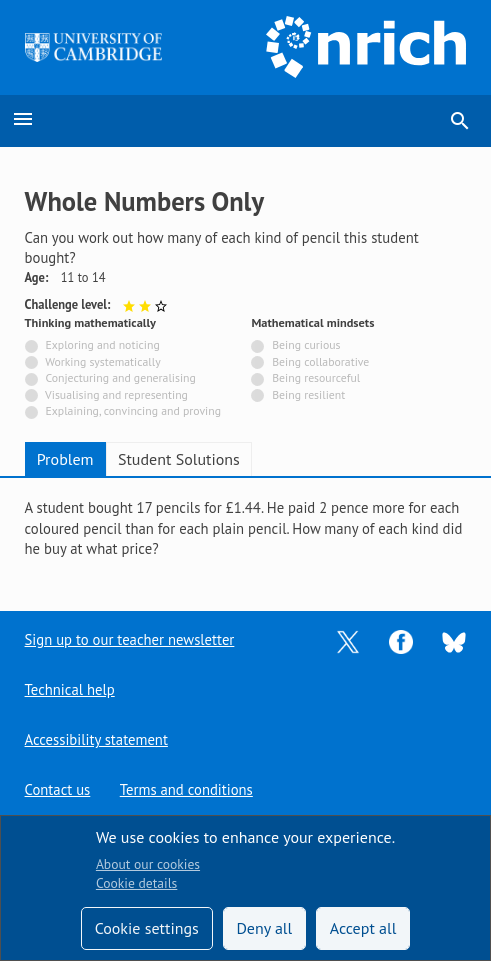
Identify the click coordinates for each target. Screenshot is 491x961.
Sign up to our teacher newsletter (130, 639)
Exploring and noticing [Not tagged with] (102, 344)
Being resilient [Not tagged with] (308, 394)
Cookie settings (147, 928)
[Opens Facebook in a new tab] (401, 640)
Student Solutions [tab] (179, 459)
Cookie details (136, 883)
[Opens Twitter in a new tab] (348, 640)
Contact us (58, 789)
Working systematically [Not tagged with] (103, 361)
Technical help (70, 689)
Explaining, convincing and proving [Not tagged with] (133, 410)
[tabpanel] (246, 529)
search (460, 121)
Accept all (363, 928)
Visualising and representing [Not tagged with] (116, 394)
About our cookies (148, 864)
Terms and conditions (186, 789)
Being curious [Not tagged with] (306, 344)
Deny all (264, 928)
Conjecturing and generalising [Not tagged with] (120, 377)
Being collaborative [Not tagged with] (320, 361)
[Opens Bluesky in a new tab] (454, 640)
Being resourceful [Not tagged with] (316, 377)
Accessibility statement (96, 739)
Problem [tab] (65, 459)
